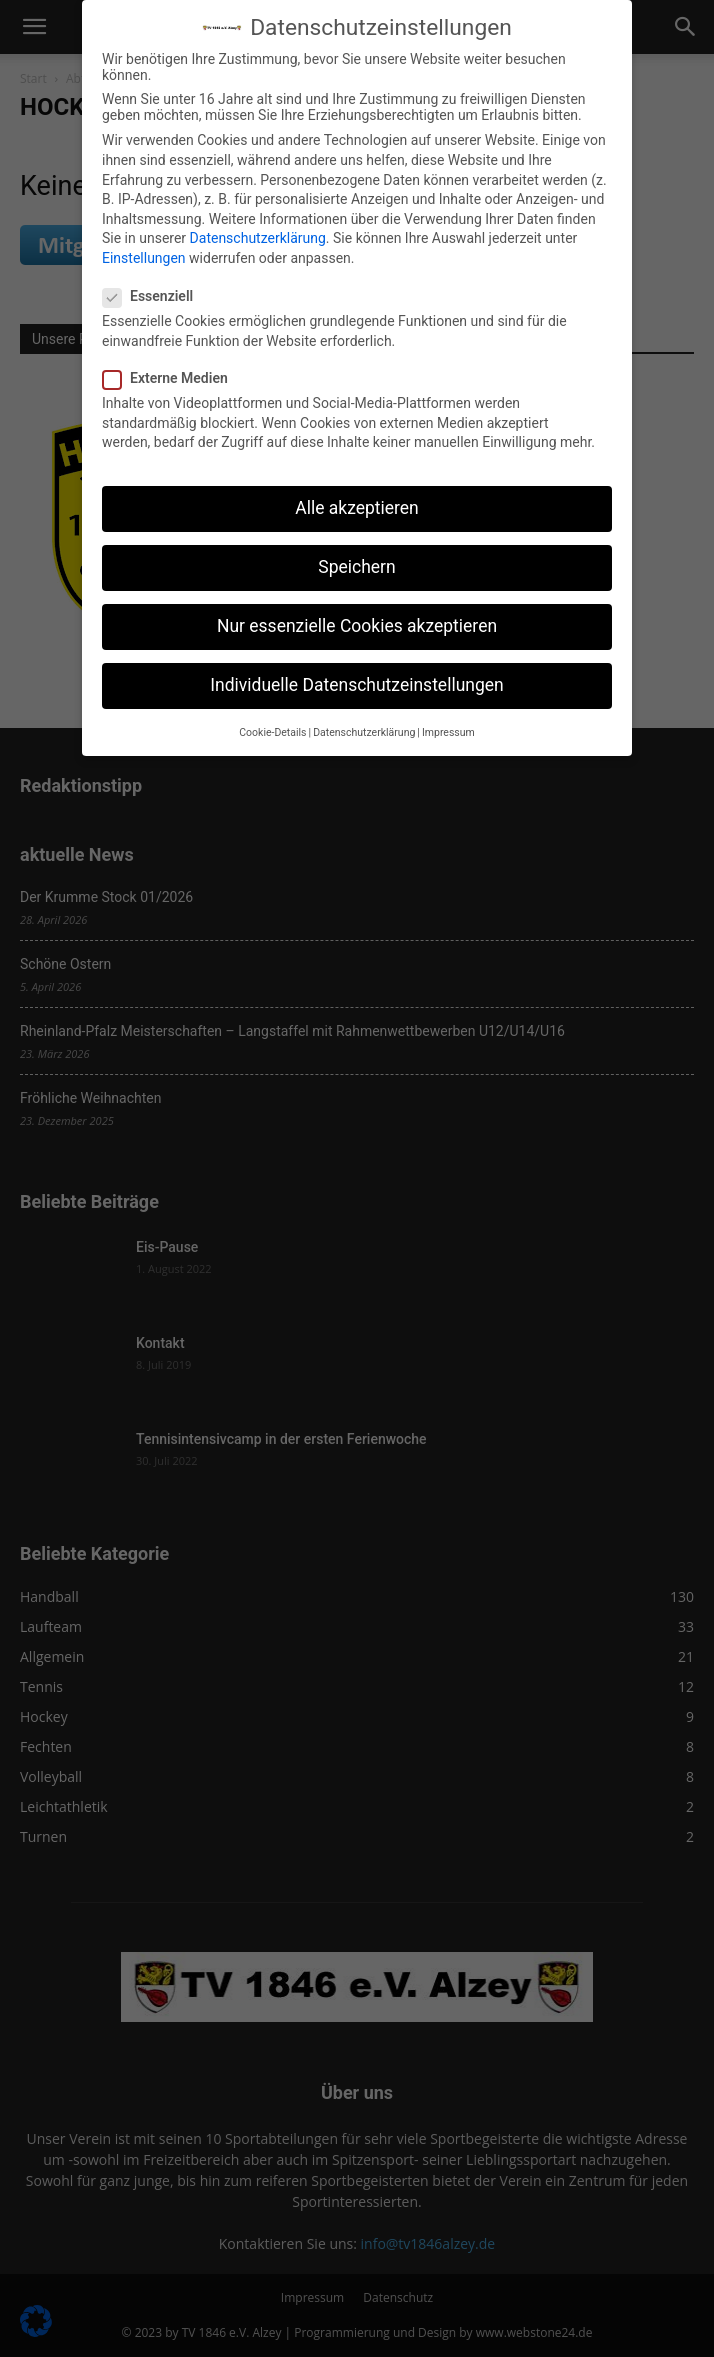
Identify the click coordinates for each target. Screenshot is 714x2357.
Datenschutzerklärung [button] (364, 731)
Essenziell (154, 296)
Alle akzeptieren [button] (357, 508)
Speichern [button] (356, 567)
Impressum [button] (448, 731)
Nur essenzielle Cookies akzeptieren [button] (357, 626)
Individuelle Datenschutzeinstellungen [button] (356, 685)
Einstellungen (144, 257)
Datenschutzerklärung (258, 238)
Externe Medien (171, 378)
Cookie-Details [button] (272, 731)
